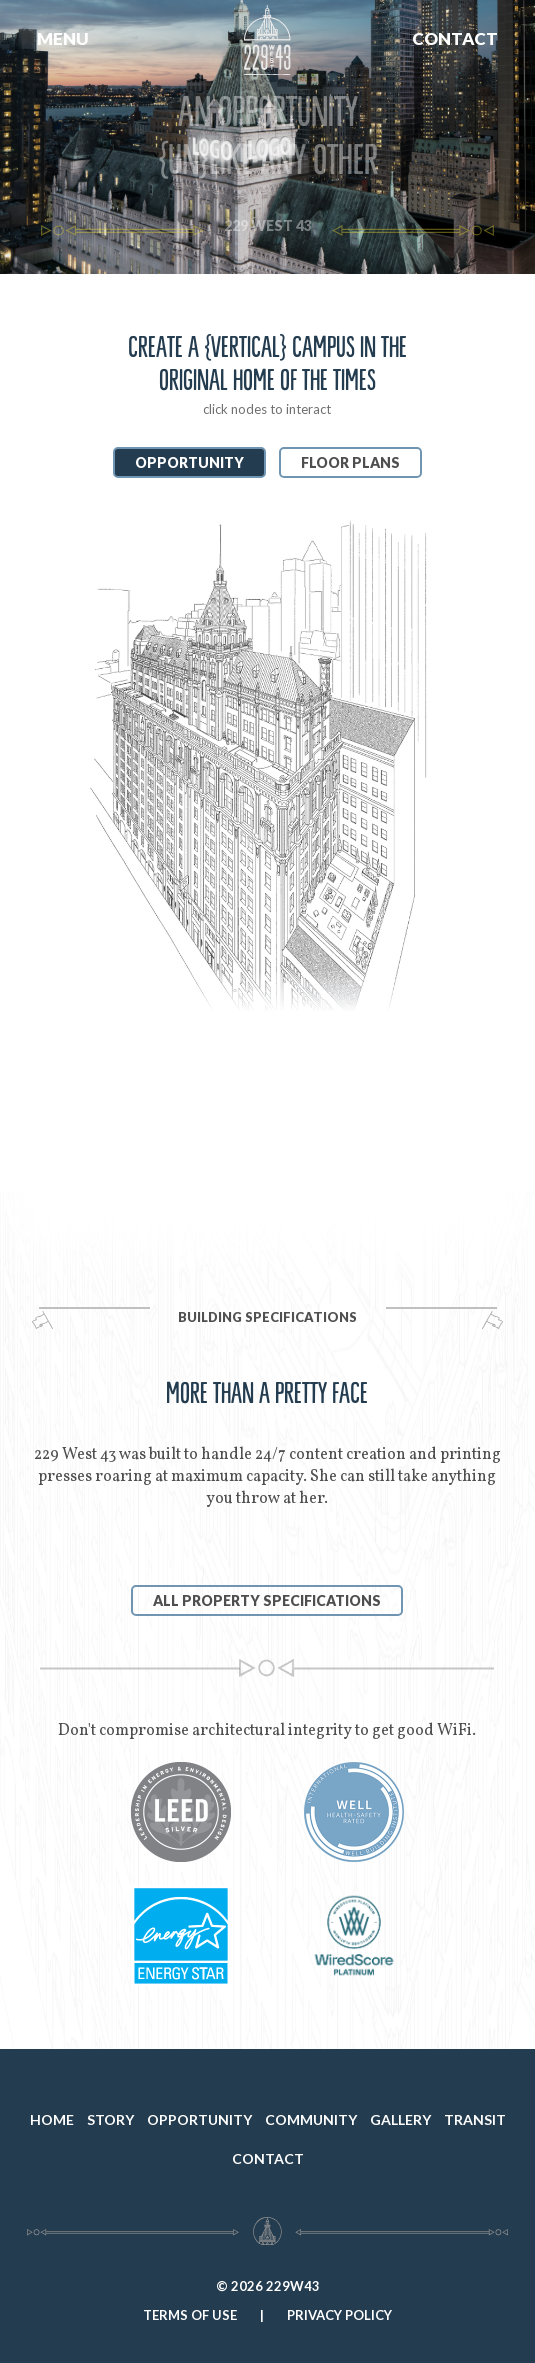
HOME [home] (52, 2119)
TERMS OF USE (190, 2315)
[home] (267, 68)
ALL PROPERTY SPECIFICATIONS (267, 1600)
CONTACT (455, 38)
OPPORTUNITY (199, 2119)
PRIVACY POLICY (339, 2315)
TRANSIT (475, 2119)
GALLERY (400, 2119)
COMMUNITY (311, 2119)
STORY (110, 2119)
